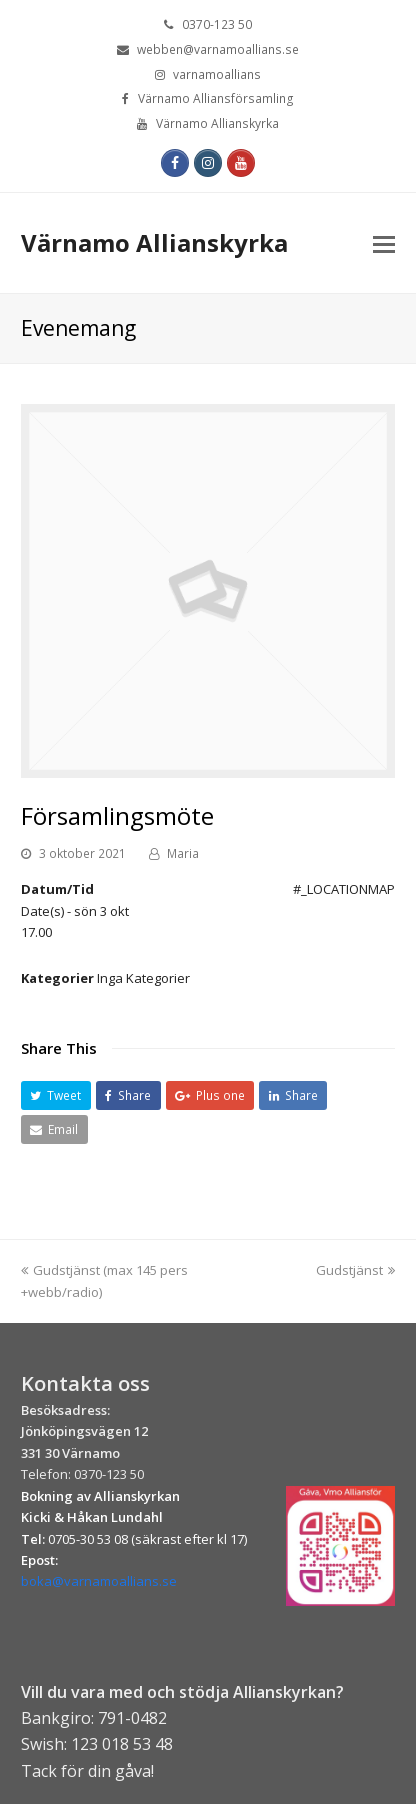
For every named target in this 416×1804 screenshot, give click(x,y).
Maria (183, 853)
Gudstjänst (355, 1270)
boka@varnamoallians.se (99, 1581)
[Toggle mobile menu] (384, 243)
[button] (56, 1095)
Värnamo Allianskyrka (154, 242)
